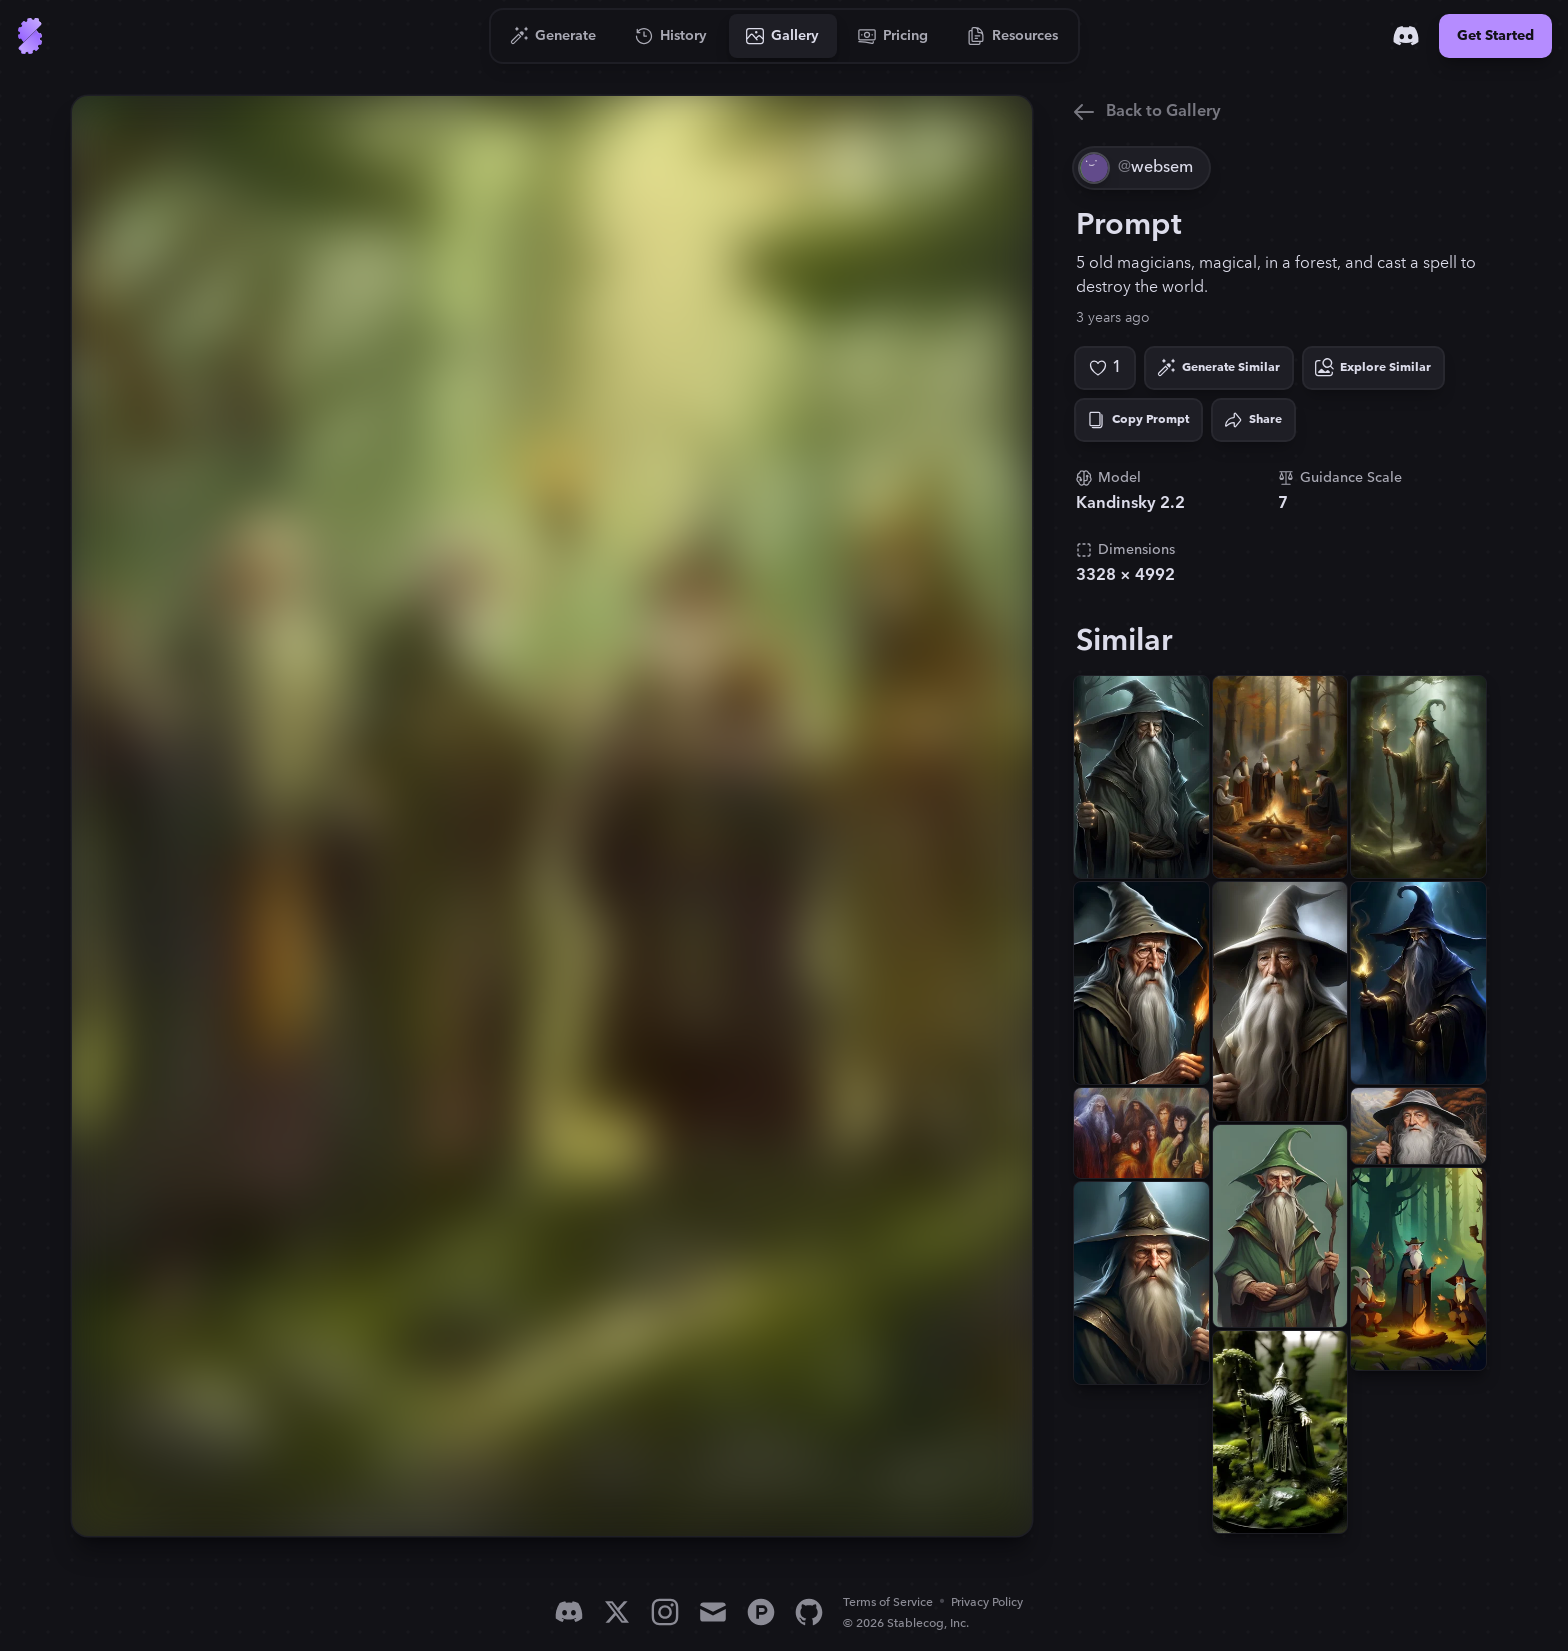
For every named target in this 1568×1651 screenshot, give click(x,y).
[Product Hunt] (761, 1612)
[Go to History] (671, 36)
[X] (617, 1612)
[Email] (713, 1612)
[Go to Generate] (553, 36)
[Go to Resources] (1013, 36)
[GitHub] (809, 1612)
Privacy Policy (987, 1602)
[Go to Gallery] (783, 36)
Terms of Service (888, 1602)
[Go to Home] (30, 36)
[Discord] (1406, 36)
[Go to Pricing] (893, 36)
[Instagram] (665, 1612)
